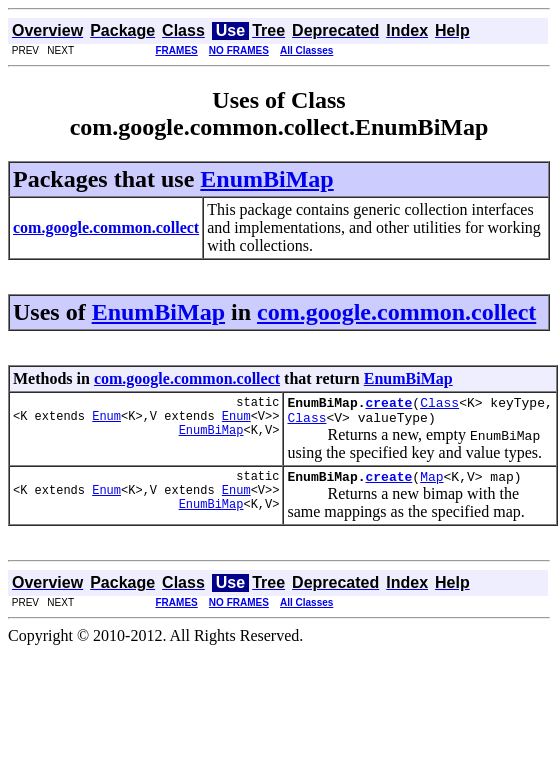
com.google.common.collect (396, 312)
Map (431, 485)
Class (439, 405)
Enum (106, 421)
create (388, 405)
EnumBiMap (266, 179)
